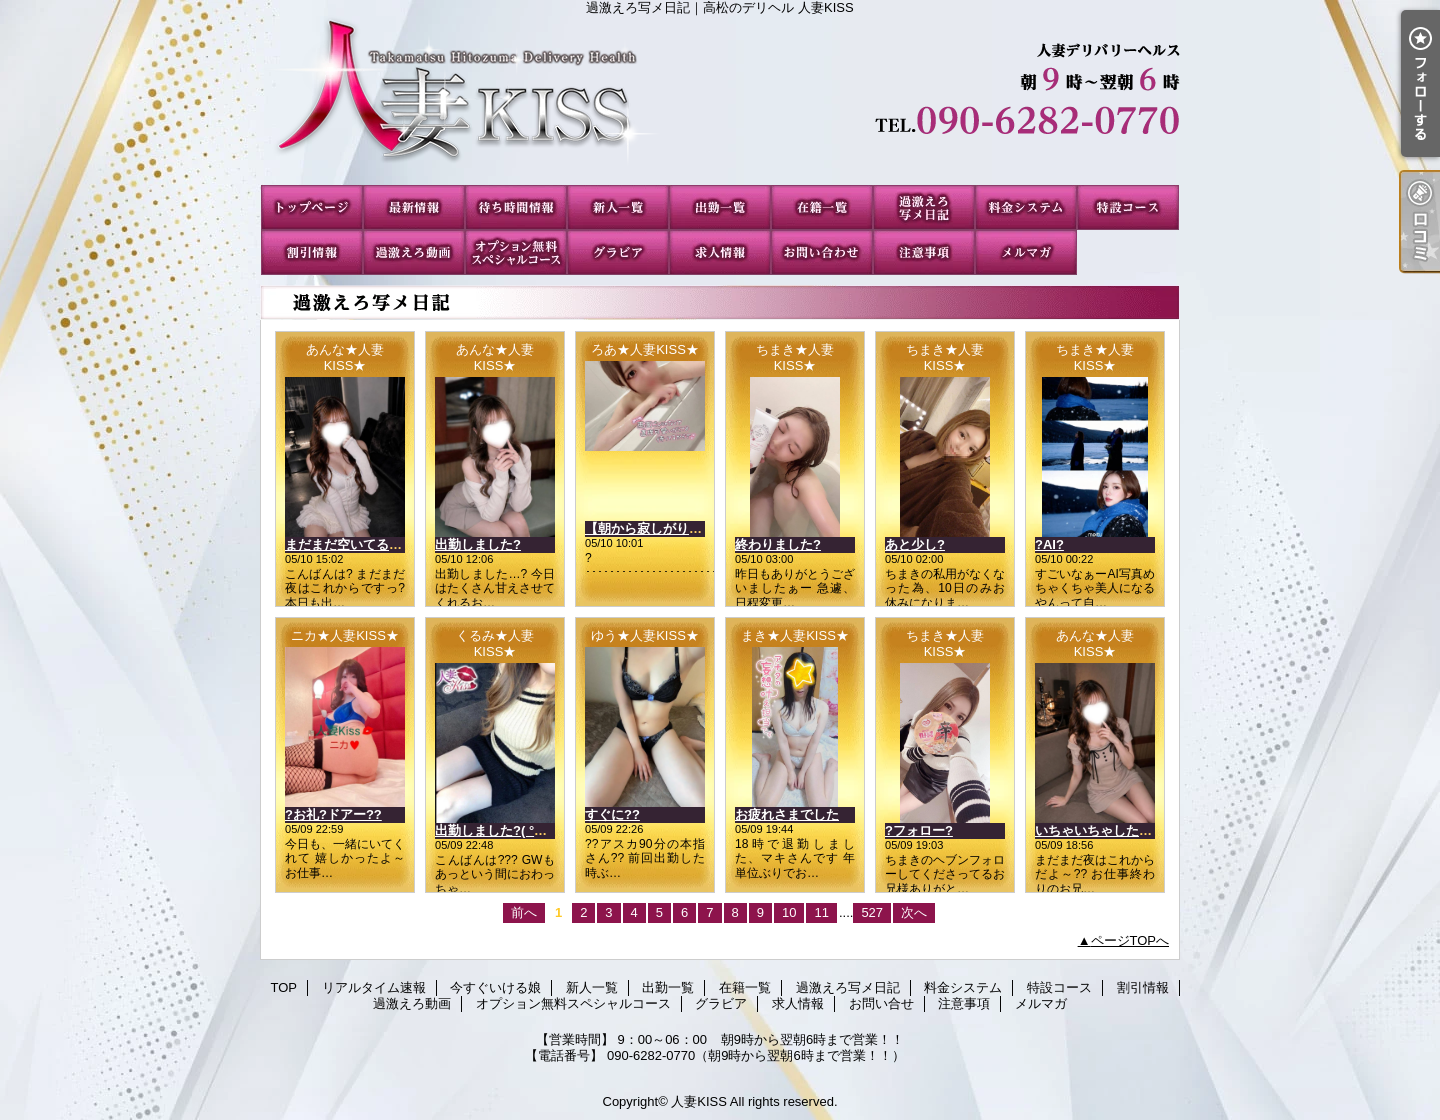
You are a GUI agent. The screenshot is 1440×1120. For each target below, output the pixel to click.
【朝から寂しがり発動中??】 (671, 528)
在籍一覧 (822, 207)
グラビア (618, 252)
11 (821, 912)
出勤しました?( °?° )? (499, 830)
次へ (914, 912)
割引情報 (312, 252)
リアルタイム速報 (414, 207)
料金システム (1026, 207)
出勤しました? (478, 544)
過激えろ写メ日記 (924, 207)
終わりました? (778, 544)
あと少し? (915, 544)
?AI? (1049, 544)
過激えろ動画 (414, 252)
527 (872, 912)
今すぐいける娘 (516, 207)
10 (789, 912)
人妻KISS (699, 1101)
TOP (312, 207)
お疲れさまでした (787, 814)
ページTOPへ (1130, 940)
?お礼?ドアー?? (333, 814)
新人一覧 (618, 207)
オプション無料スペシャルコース (516, 252)
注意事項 (924, 252)
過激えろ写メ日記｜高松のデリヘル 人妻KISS (720, 100)
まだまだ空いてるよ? (347, 544)
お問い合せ (822, 252)
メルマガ (1026, 252)
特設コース (1128, 207)
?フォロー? (919, 830)
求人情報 (720, 252)
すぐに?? (612, 814)
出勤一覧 (720, 207)
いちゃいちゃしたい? (1097, 830)
